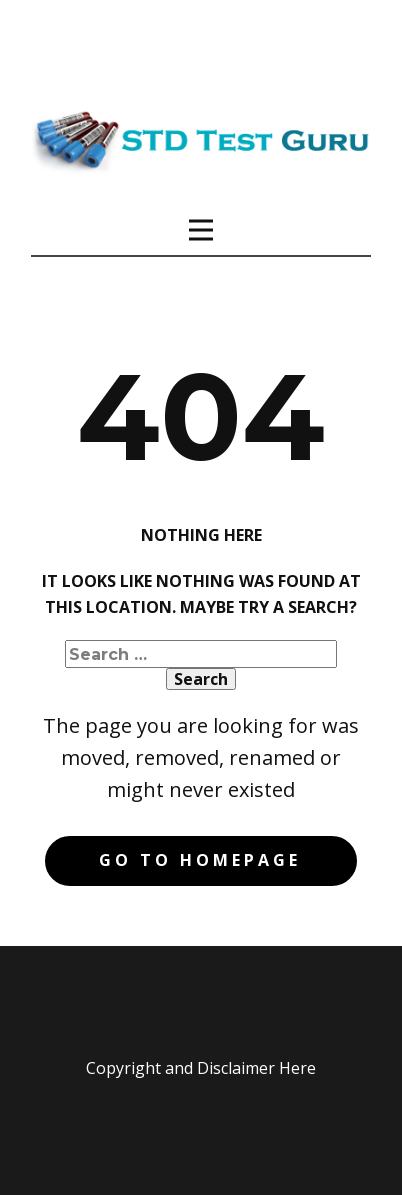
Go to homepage (200, 860)
